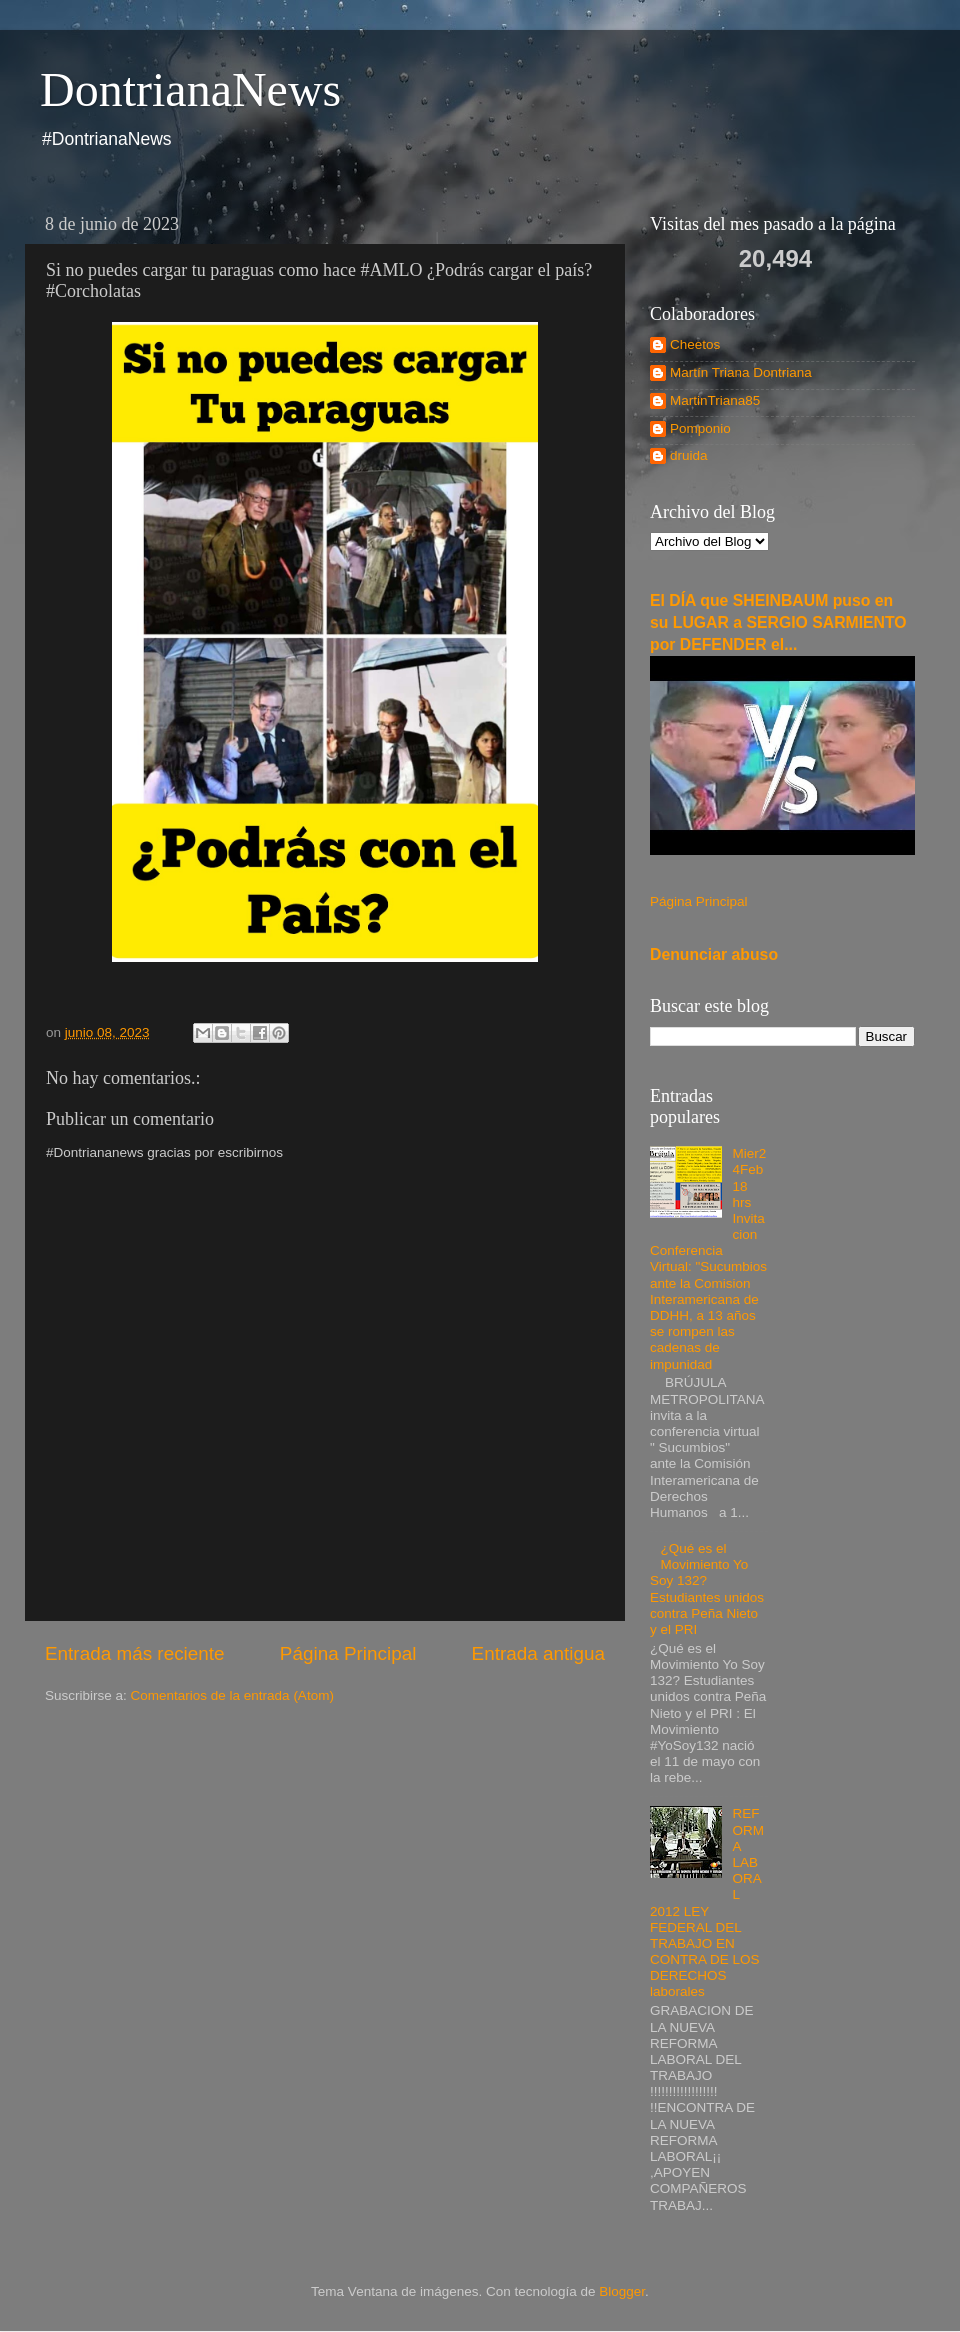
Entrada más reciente (135, 1653)
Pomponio (700, 428)
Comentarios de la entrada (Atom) (232, 1695)
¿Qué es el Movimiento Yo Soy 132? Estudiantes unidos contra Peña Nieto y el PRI (707, 1589)
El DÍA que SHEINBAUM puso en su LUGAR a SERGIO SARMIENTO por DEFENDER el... (778, 622)
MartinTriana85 (715, 400)
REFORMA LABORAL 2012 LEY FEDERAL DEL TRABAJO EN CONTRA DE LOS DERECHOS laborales (707, 1902)
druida (689, 455)
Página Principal (348, 1653)
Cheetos (695, 344)
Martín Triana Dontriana (741, 372)
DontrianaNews (190, 89)
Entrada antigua (538, 1653)
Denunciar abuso (714, 954)
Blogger (622, 2291)
